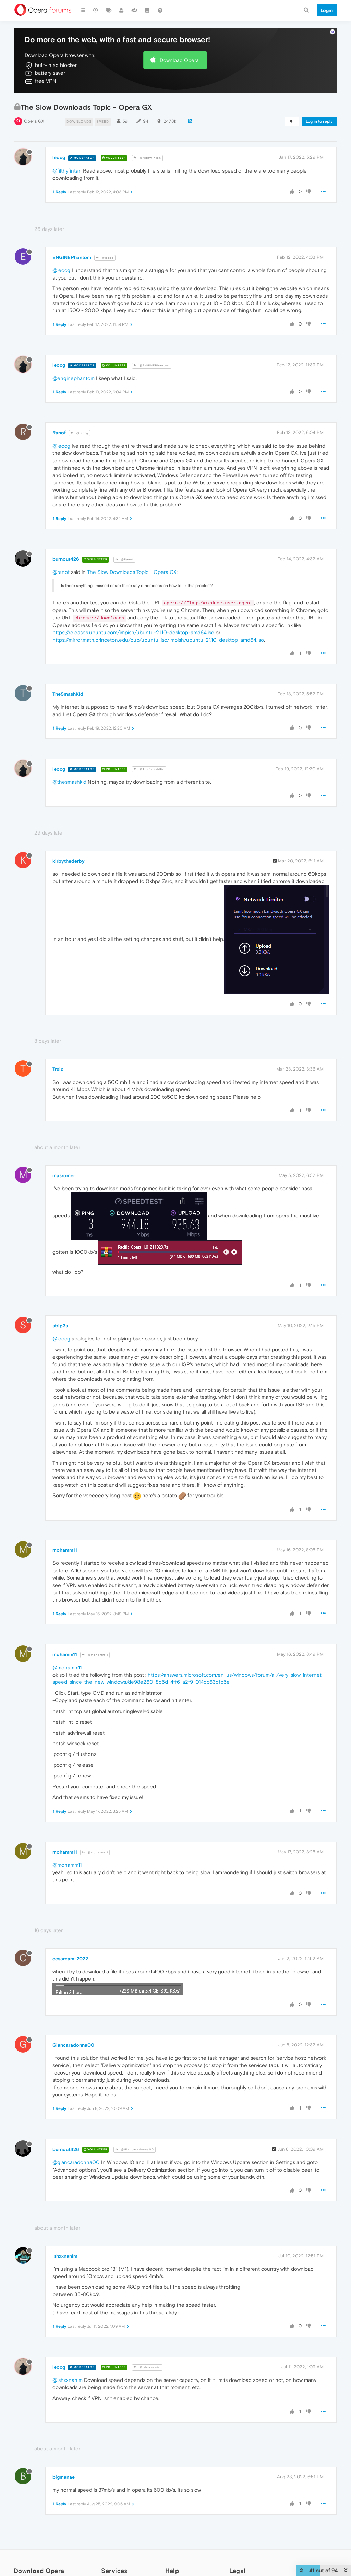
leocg (58, 157)
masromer (63, 1175)
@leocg (105, 257)
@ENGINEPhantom (152, 365)
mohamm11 (64, 1550)
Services (114, 2570)
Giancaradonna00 (73, 2045)
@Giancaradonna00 (134, 2149)
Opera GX (34, 121)
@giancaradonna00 (76, 2162)
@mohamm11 (95, 1654)
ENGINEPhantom (71, 257)
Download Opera (179, 60)
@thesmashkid (69, 782)
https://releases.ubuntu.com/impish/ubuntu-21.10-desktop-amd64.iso (133, 632)
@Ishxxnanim (147, 2367)
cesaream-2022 (70, 1958)
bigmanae (63, 2477)
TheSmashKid (67, 694)
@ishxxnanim (67, 2380)
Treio (58, 1069)
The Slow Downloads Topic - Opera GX (132, 572)
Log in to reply (319, 121)
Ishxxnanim (64, 2256)
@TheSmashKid (149, 769)
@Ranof (124, 559)
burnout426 (65, 559)
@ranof (61, 572)
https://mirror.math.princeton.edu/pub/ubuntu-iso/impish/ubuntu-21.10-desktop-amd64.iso (158, 640)
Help (172, 2570)
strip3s (60, 1325)
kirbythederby (68, 861)
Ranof (59, 432)
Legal (237, 2570)
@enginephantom (73, 378)
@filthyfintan (147, 157)
